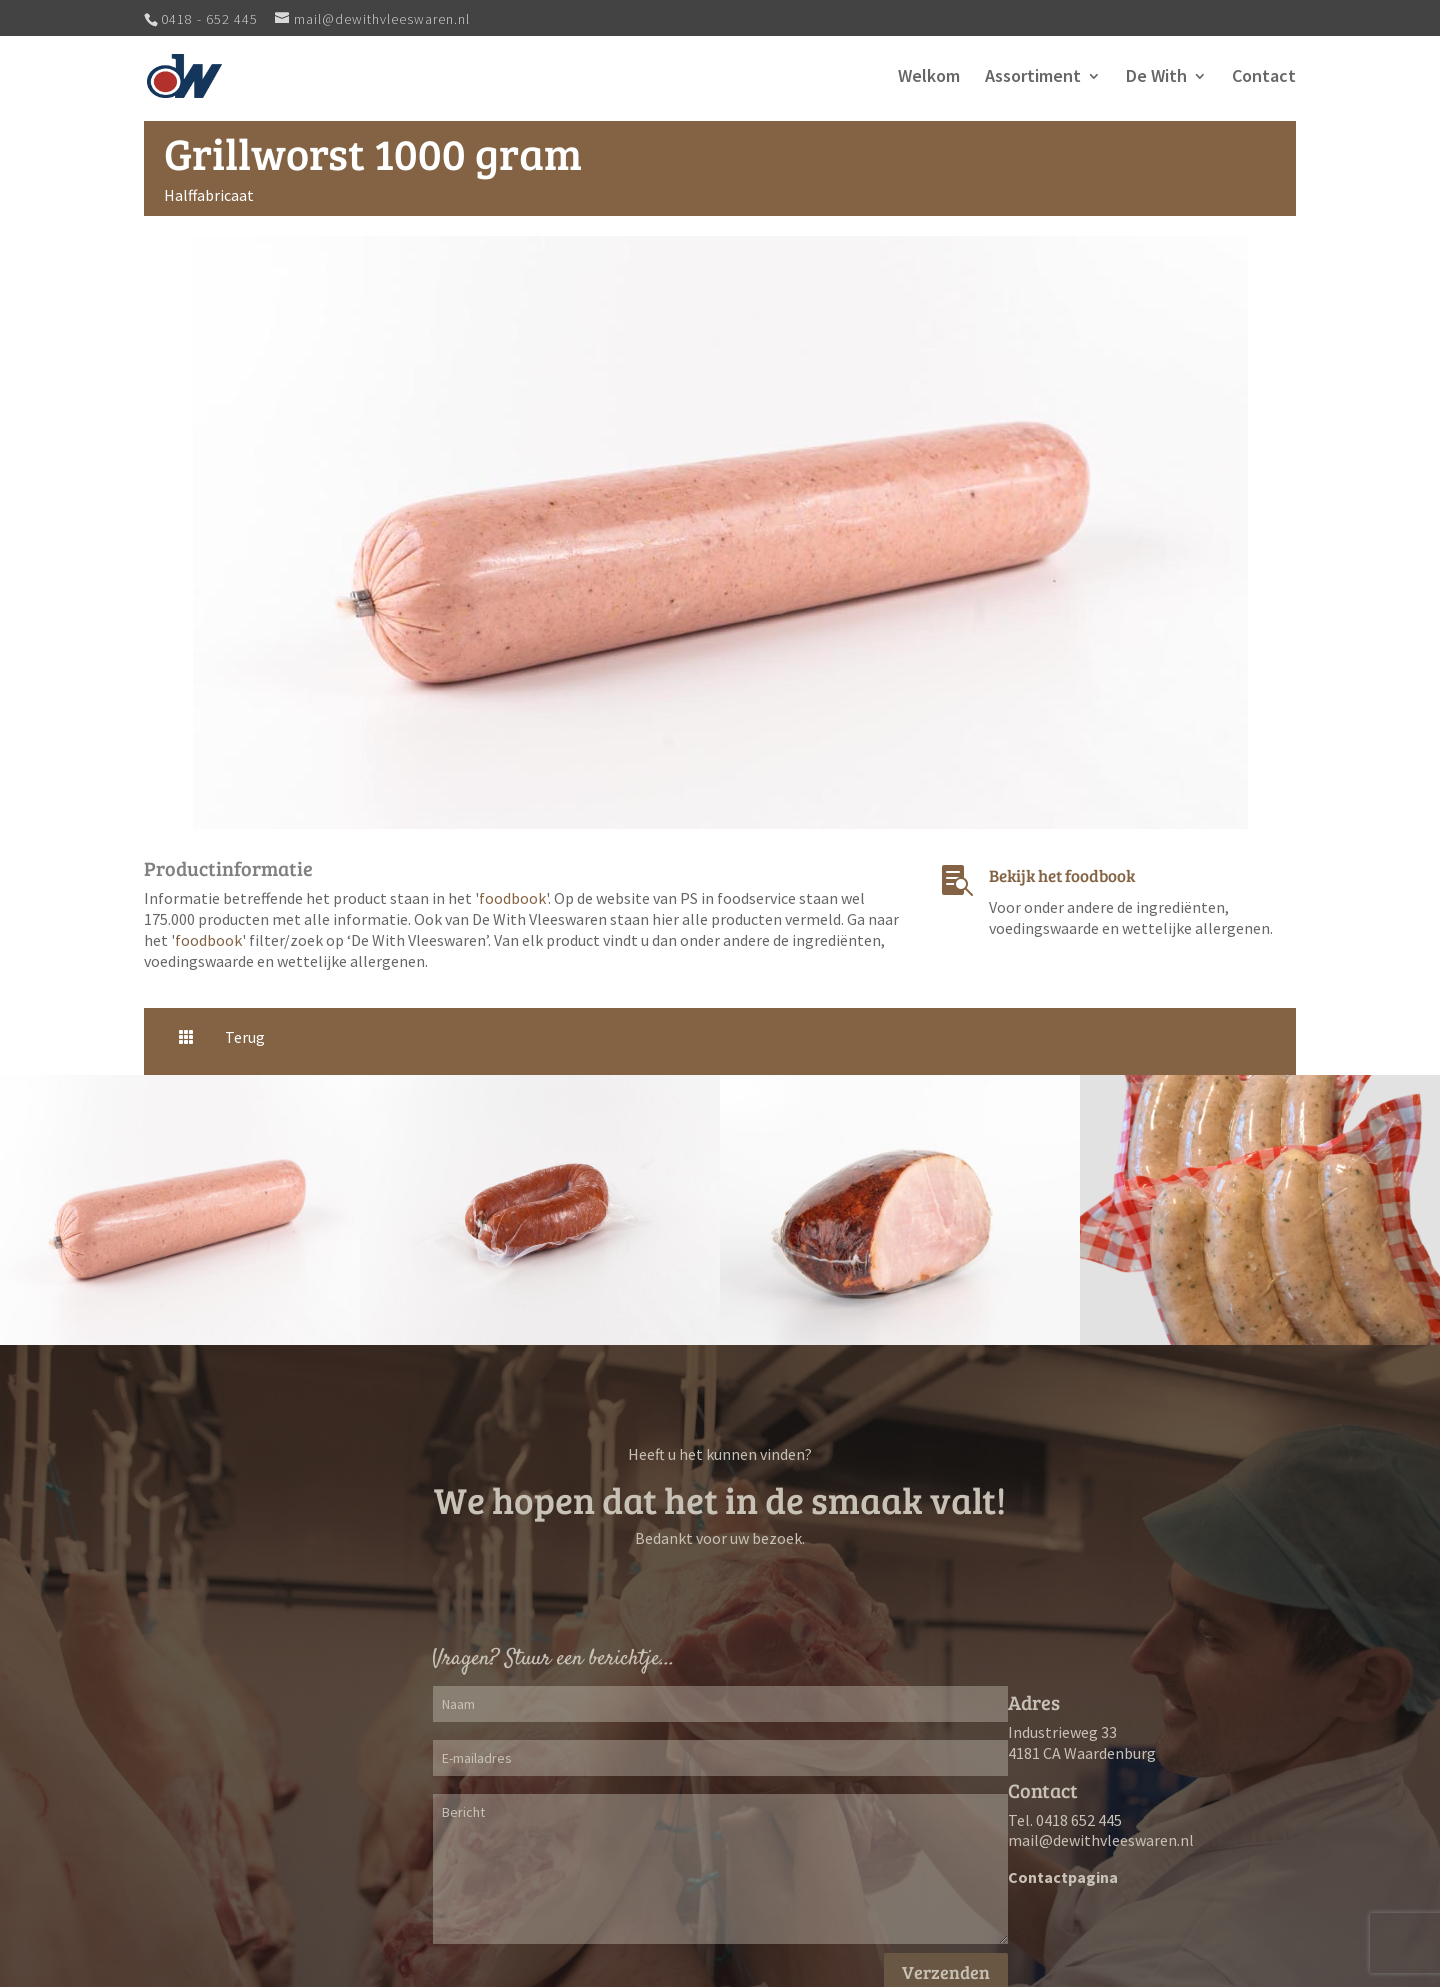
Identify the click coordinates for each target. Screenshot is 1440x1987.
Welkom (929, 78)
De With (1156, 78)
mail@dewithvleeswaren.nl (1101, 1840)
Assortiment (1033, 78)
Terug (245, 1037)
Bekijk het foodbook (1062, 875)
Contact (1264, 78)
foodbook (512, 898)
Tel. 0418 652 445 (1065, 1820)
